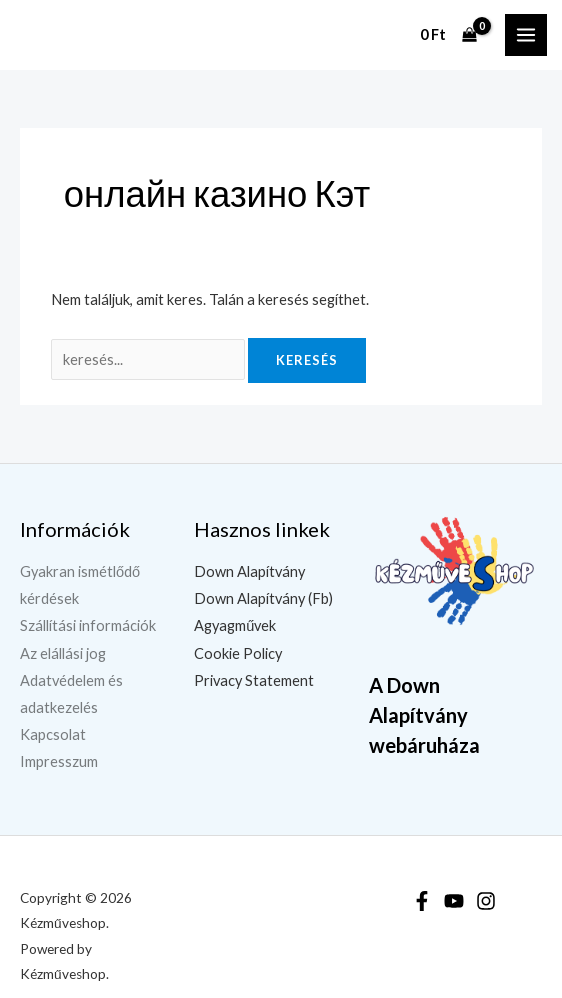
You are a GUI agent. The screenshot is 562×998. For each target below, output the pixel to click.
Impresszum (59, 761)
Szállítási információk (88, 625)
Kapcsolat (53, 734)
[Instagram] (486, 901)
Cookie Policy (238, 653)
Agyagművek (235, 625)
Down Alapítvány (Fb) (263, 598)
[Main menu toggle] (526, 35)
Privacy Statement (254, 680)
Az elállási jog (63, 653)
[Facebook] (422, 901)
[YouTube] (454, 901)
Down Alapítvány (249, 571)
